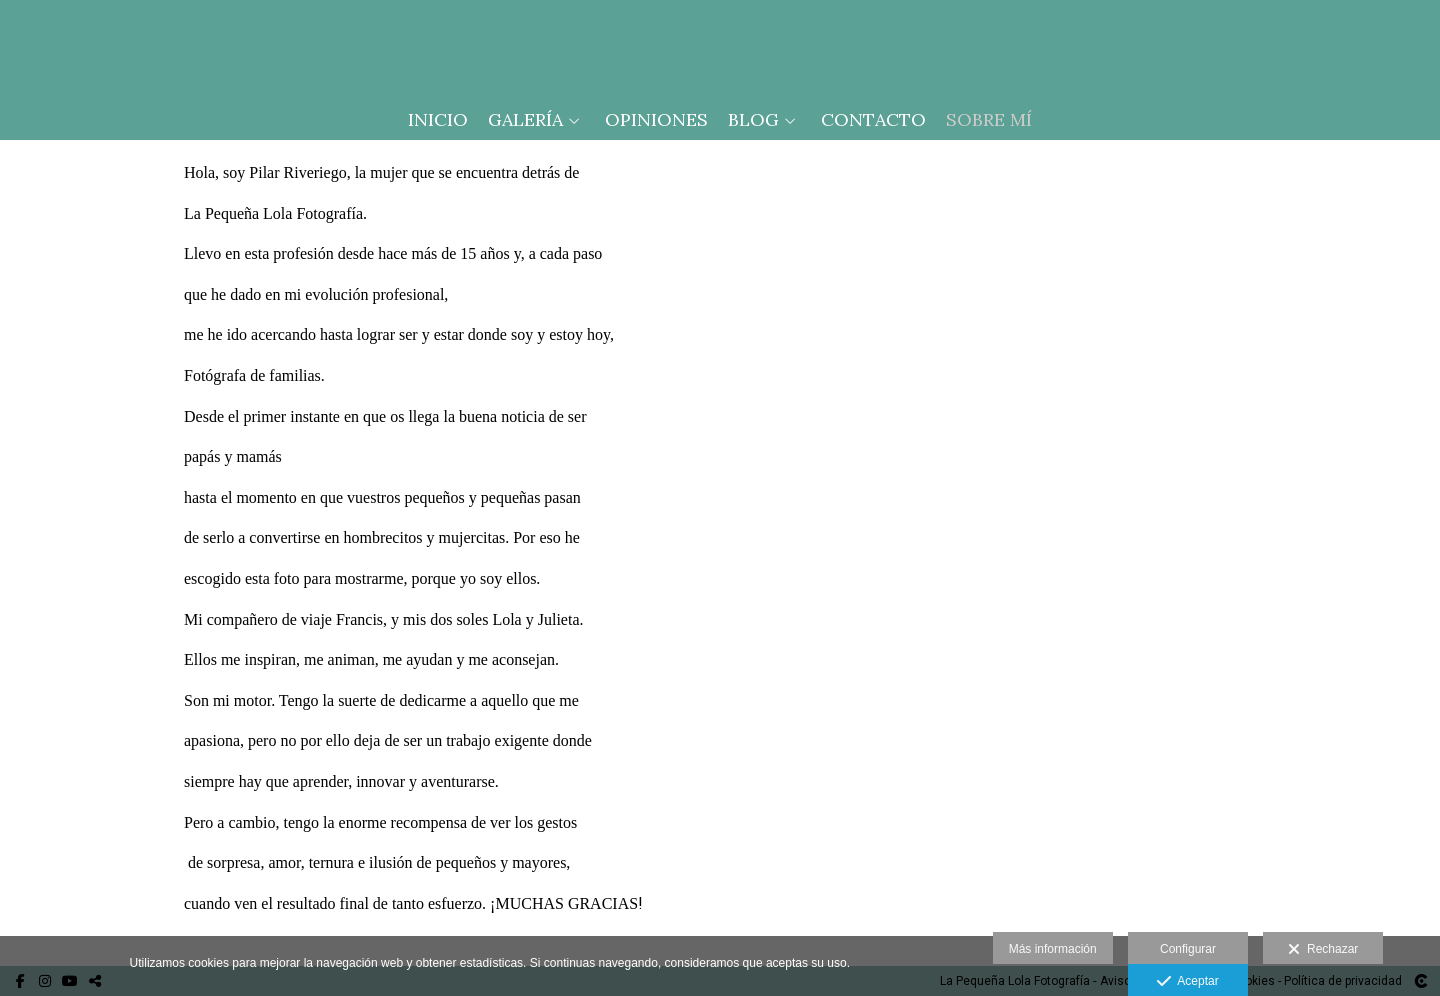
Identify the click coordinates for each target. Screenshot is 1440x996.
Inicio (438, 119)
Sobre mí (989, 119)
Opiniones (656, 119)
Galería (525, 119)
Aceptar (1187, 982)
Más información (1053, 949)
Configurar (1188, 949)
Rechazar (1323, 950)
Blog (753, 119)
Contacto (873, 119)
